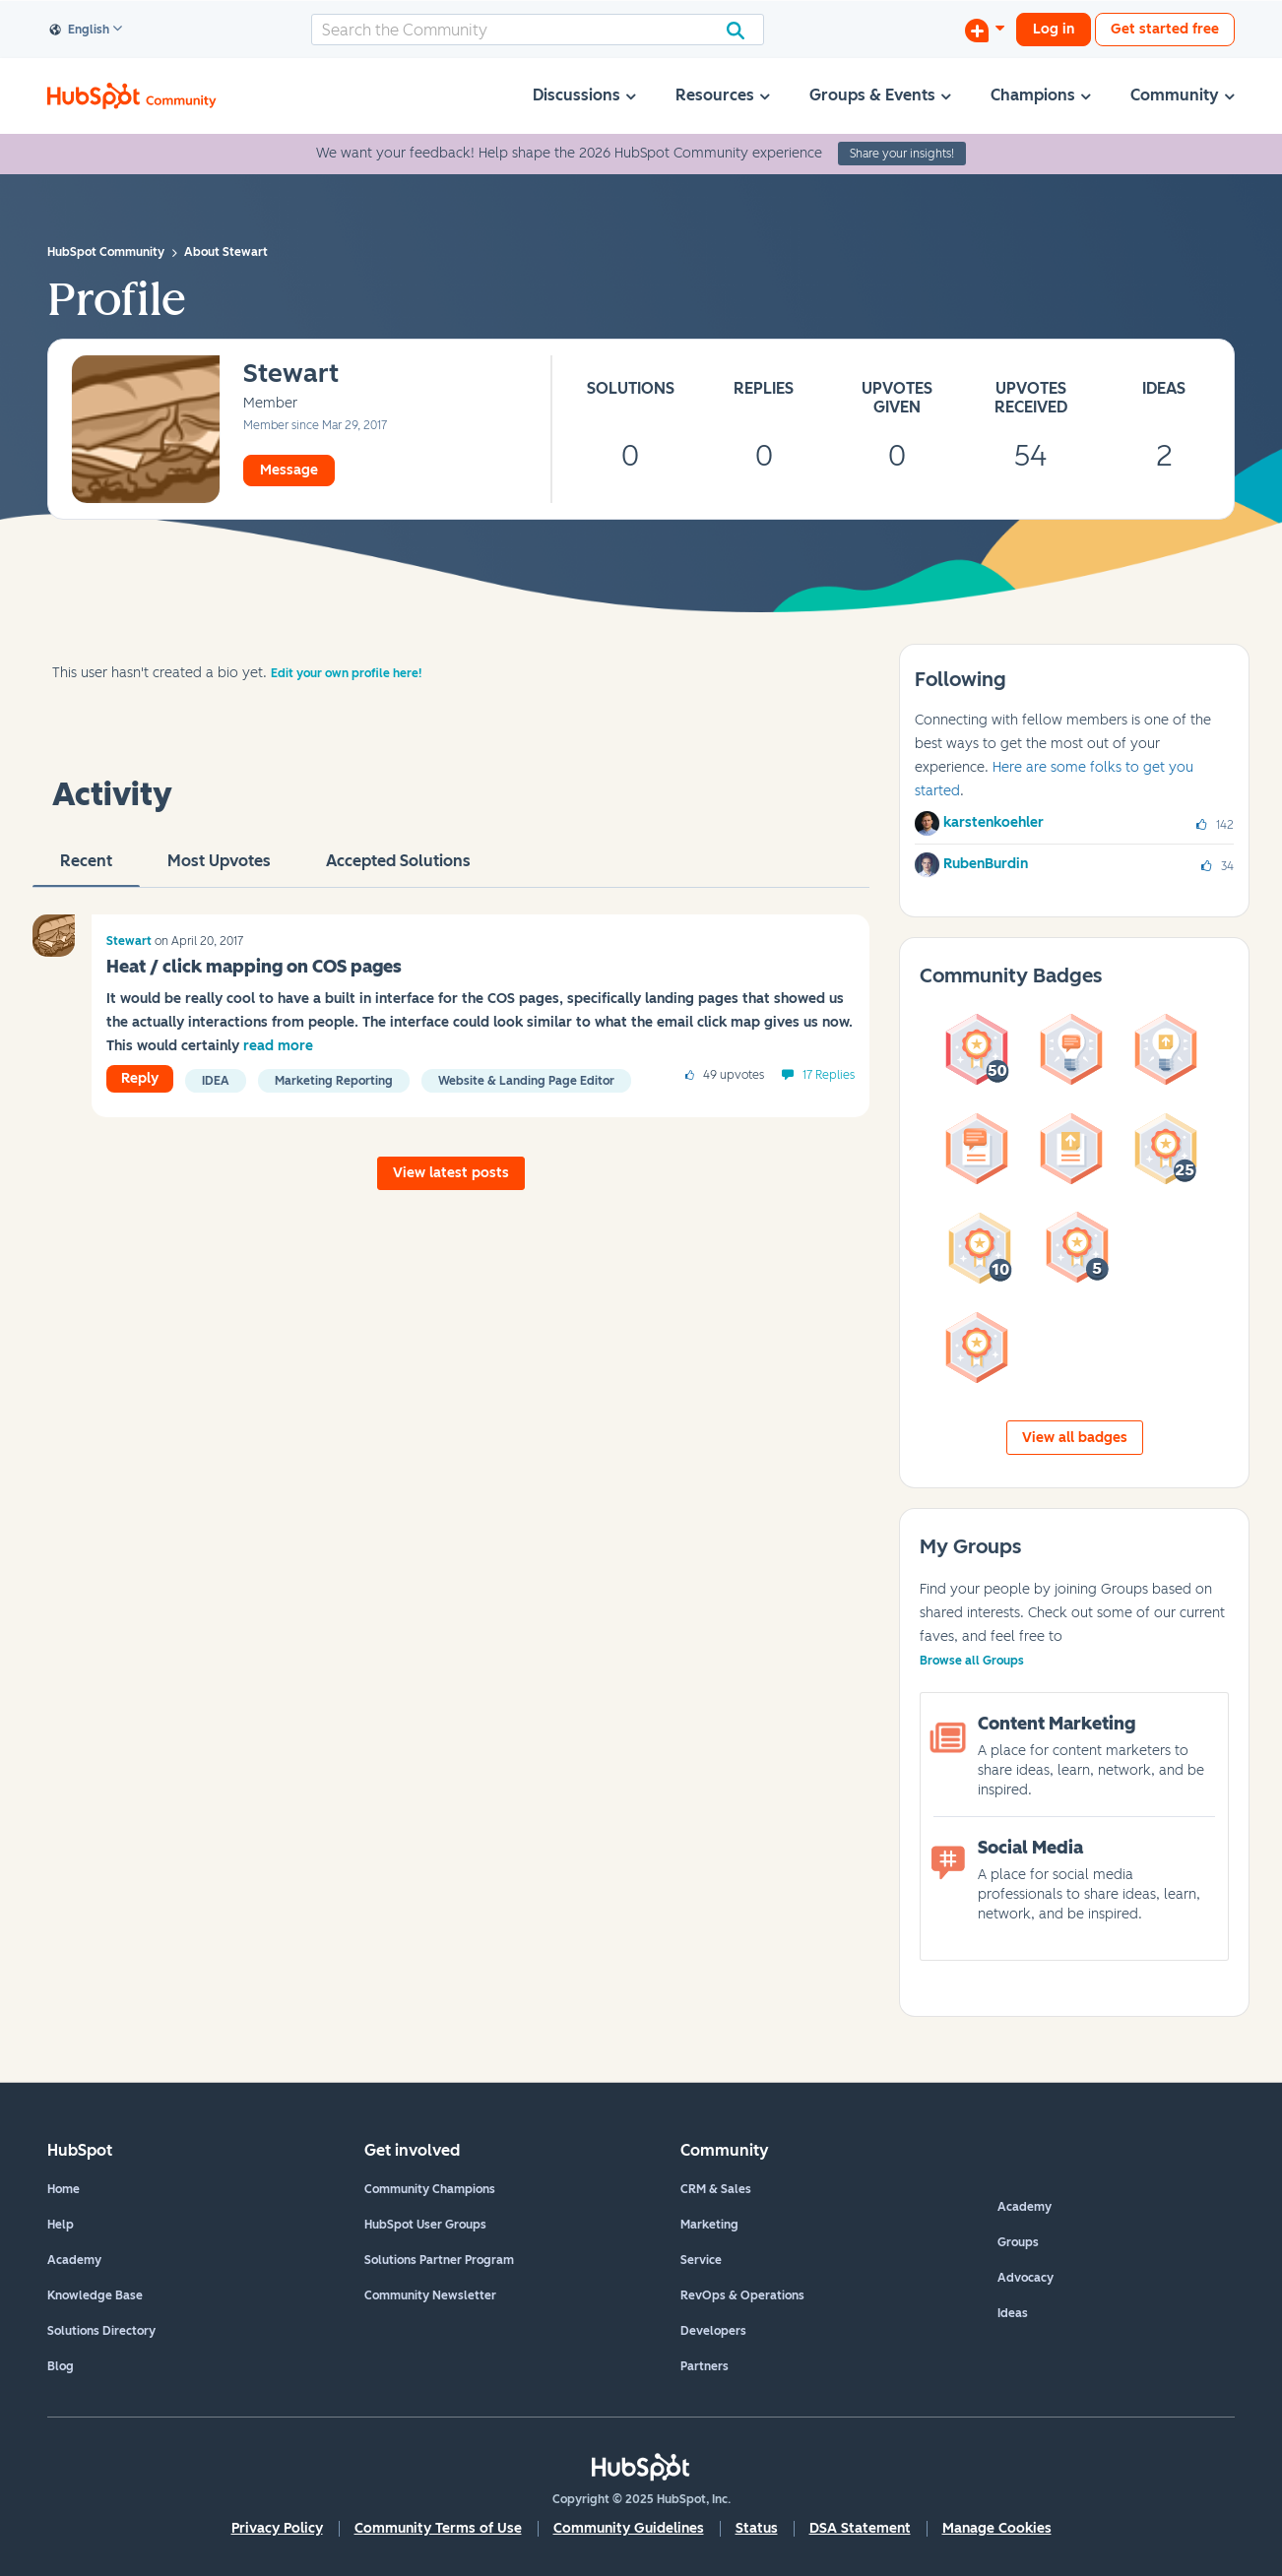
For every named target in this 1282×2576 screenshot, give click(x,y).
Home (63, 2189)
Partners (704, 2366)
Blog (60, 2366)
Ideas (1012, 2313)
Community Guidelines (628, 2528)
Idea (215, 1081)
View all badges (1074, 1437)
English (79, 30)
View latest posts (451, 1172)
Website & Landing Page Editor (526, 1081)
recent (86, 869)
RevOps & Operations (742, 2295)
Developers (713, 2331)
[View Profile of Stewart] (291, 374)
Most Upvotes (219, 869)
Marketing (709, 2224)
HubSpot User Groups (425, 2224)
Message (289, 470)
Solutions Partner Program (439, 2260)
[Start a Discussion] (984, 29)
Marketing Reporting (334, 1081)
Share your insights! (902, 153)
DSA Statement (860, 2528)
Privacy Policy (277, 2528)
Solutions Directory (101, 2331)
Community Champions (429, 2189)
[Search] (537, 29)
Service (701, 2260)
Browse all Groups (972, 1660)
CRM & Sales (715, 2189)
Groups (1018, 2242)
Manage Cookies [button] (997, 2528)
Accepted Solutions (398, 869)
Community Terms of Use (438, 2528)
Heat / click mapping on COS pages (254, 966)
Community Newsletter (430, 2295)
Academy (74, 2260)
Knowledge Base (95, 2295)
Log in (1053, 29)
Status (757, 2528)
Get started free (1165, 29)
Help (60, 2224)
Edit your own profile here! (346, 673)
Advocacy (1025, 2278)
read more (278, 1045)
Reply (140, 1078)
